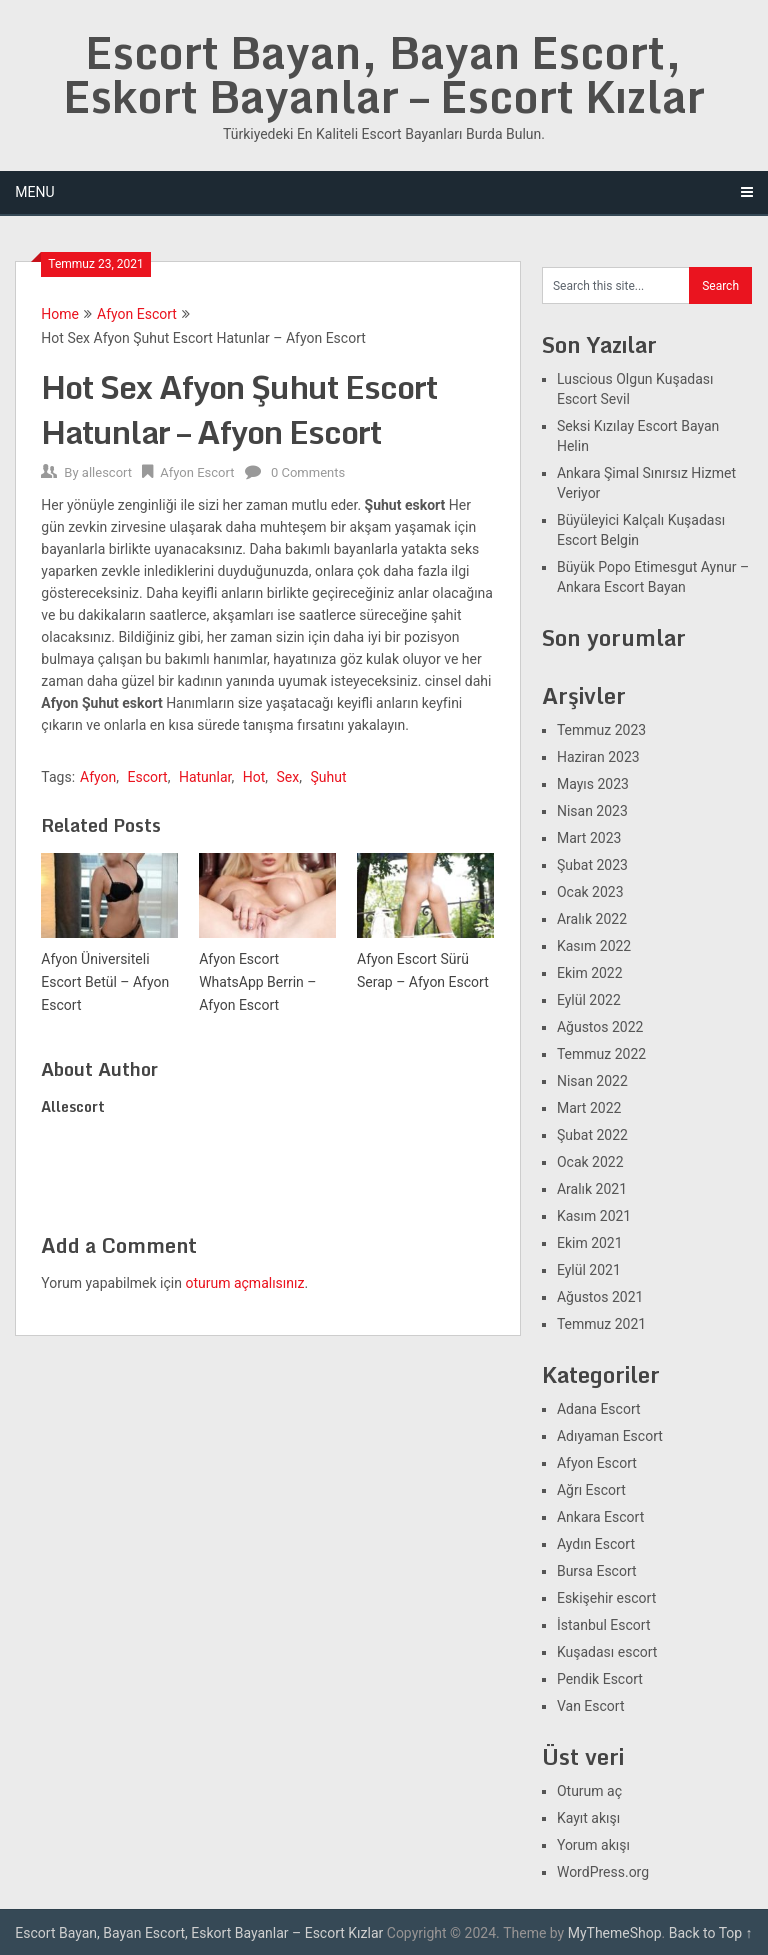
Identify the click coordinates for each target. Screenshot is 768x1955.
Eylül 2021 (589, 1270)
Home (60, 314)
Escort (148, 777)
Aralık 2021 (592, 1189)
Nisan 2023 (592, 811)
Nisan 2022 (592, 1081)
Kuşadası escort (607, 1652)
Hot (254, 777)
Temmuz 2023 (601, 730)
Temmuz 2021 (601, 1324)
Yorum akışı (593, 1845)
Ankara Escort (600, 1517)
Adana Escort (599, 1409)
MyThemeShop (615, 1933)
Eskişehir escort (606, 1598)
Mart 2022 (589, 1108)
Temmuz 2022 (601, 1054)
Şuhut (328, 777)
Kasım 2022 (594, 946)
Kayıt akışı (588, 1818)
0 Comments (308, 472)
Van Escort (591, 1706)
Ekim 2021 (590, 1243)
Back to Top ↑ (711, 1933)
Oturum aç (589, 1791)
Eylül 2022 (589, 1000)
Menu (34, 192)
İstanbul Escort (604, 1625)
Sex (288, 777)
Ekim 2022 (590, 973)
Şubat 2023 (592, 865)
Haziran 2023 (598, 757)
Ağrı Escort (591, 1490)
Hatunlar (205, 777)
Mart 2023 (589, 838)
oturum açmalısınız (244, 1283)
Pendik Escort (600, 1679)
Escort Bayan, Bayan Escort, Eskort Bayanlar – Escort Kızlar (384, 74)
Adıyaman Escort (610, 1436)
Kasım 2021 (594, 1216)
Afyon (98, 777)
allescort (107, 472)
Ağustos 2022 (600, 1027)
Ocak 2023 (590, 892)
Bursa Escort (597, 1571)
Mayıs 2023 (593, 784)
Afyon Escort (137, 314)
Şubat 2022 (592, 1135)
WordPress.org (603, 1872)
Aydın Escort (596, 1544)
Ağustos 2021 (600, 1297)
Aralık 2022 (592, 919)
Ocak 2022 (590, 1162)
